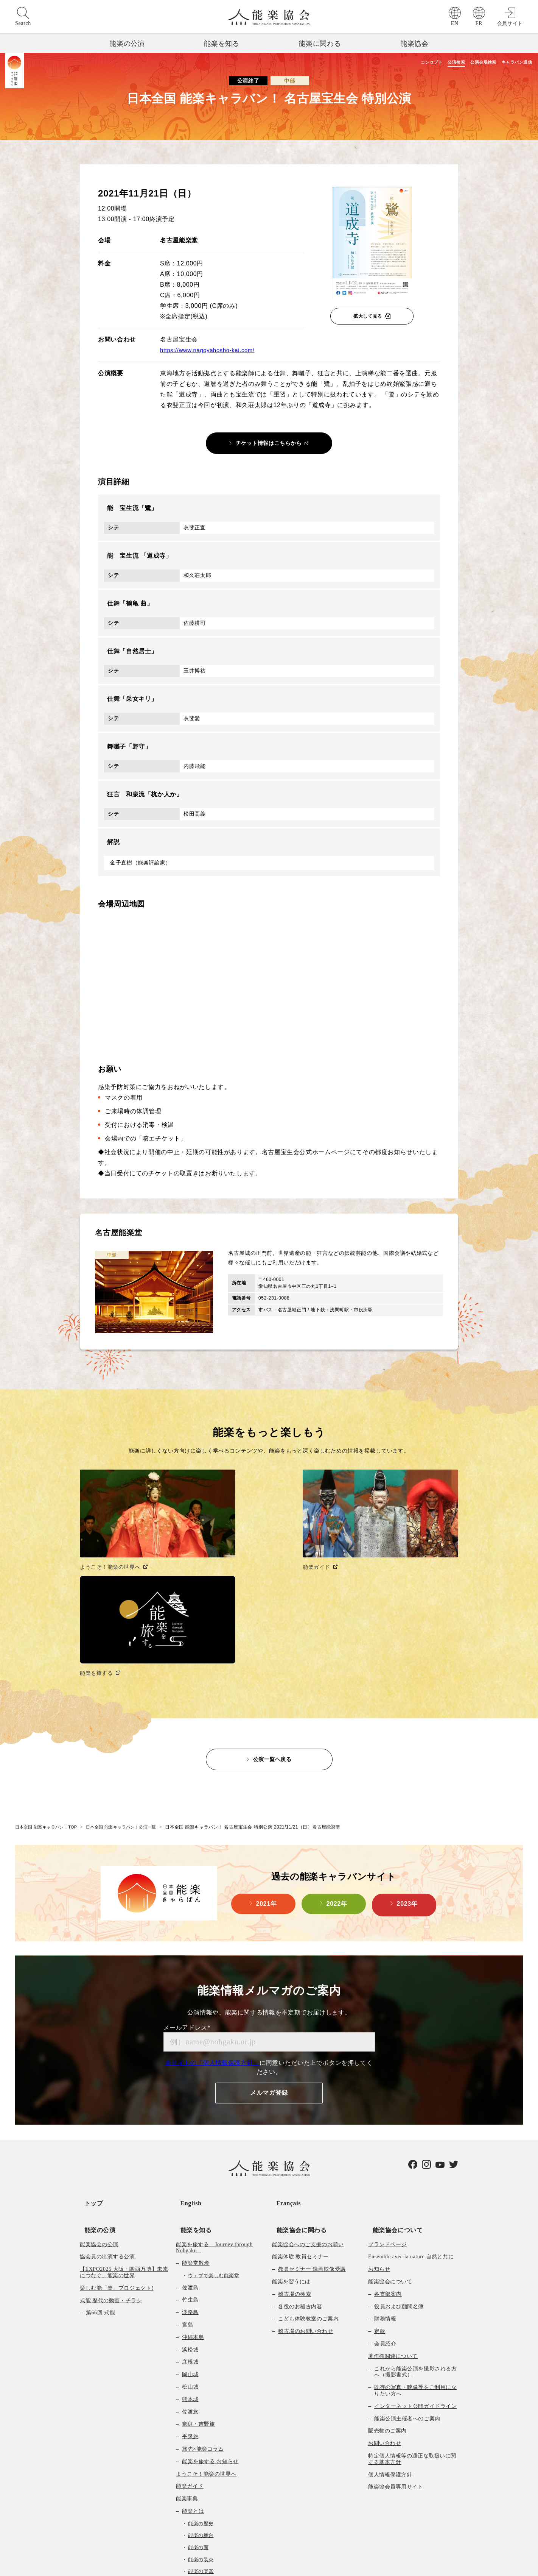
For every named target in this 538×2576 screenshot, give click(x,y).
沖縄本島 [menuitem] (193, 2189)
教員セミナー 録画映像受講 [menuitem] (312, 2122)
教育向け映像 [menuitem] (198, 2472)
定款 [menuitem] (379, 2184)
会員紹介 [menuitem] (385, 2196)
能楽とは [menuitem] (193, 2363)
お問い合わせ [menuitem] (384, 2296)
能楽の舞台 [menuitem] (201, 2388)
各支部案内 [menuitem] (388, 2146)
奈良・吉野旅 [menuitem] (198, 2277)
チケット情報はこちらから (269, 443)
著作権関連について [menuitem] (393, 2208)
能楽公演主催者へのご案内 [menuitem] (407, 2271)
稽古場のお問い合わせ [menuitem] (305, 2184)
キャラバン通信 (512, 63)
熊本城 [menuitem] (190, 2252)
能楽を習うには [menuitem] (291, 2134)
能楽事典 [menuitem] (187, 2351)
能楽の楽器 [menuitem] (201, 2424)
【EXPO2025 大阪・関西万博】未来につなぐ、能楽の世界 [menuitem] (124, 2125)
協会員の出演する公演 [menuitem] (107, 2109)
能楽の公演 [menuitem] (95, 2082)
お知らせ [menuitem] (379, 2122)
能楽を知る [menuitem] (191, 2082)
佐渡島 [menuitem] (190, 2140)
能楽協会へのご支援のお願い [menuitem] (308, 2097)
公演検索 (424, 63)
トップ (89, 2064)
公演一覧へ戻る (272, 1624)
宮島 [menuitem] (187, 2177)
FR (479, 23)
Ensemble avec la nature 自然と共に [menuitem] (411, 2109)
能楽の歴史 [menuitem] (201, 2376)
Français (284, 2064)
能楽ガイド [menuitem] (190, 2339)
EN (455, 23)
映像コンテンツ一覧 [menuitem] (200, 2522)
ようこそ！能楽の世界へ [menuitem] (206, 2326)
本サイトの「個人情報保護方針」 (212, 1928)
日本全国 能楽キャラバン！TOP (48, 1691)
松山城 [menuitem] (190, 2239)
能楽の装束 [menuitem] (201, 2412)
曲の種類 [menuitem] (193, 2448)
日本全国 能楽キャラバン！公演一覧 (130, 1691)
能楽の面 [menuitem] (198, 2400)
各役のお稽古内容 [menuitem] (300, 2159)
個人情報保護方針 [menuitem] (390, 2327)
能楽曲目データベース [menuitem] (209, 2460)
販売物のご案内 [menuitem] (387, 2283)
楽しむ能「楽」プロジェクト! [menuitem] (117, 2140)
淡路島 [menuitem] (190, 2165)
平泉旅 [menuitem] (190, 2289)
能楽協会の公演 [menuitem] (99, 2097)
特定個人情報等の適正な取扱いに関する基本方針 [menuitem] (412, 2311)
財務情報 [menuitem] (385, 2171)
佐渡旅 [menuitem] (190, 2264)
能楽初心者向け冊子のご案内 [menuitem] (217, 2485)
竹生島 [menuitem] (190, 2152)
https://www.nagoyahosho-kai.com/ (210, 350)
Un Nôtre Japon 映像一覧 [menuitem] (206, 2534)
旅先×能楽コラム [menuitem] (203, 2301)
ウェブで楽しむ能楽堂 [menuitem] (213, 2128)
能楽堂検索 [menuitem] (190, 2510)
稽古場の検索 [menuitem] (294, 2146)
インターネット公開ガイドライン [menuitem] (415, 2258)
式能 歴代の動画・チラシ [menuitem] (111, 2153)
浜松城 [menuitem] (190, 2202)
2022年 (337, 1769)
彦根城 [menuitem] (190, 2214)
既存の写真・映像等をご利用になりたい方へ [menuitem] (415, 2243)
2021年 (266, 1769)
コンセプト (387, 63)
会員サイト (510, 23)
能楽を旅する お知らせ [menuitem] (210, 2314)
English (186, 2064)
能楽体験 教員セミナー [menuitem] (300, 2109)
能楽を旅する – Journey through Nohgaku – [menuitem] (214, 2100)
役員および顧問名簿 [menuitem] (399, 2159)
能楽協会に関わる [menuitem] (297, 2082)
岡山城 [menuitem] (190, 2227)
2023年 (407, 1769)
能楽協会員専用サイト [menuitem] (395, 2339)
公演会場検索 (464, 63)
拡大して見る (367, 316)
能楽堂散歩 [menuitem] (196, 2116)
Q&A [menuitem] (188, 2497)
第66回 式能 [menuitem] (100, 2165)
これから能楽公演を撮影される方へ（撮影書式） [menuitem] (415, 2224)
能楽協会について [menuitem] (393, 2082)
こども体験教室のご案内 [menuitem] (308, 2171)
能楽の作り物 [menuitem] (203, 2436)
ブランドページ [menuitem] (387, 2097)
